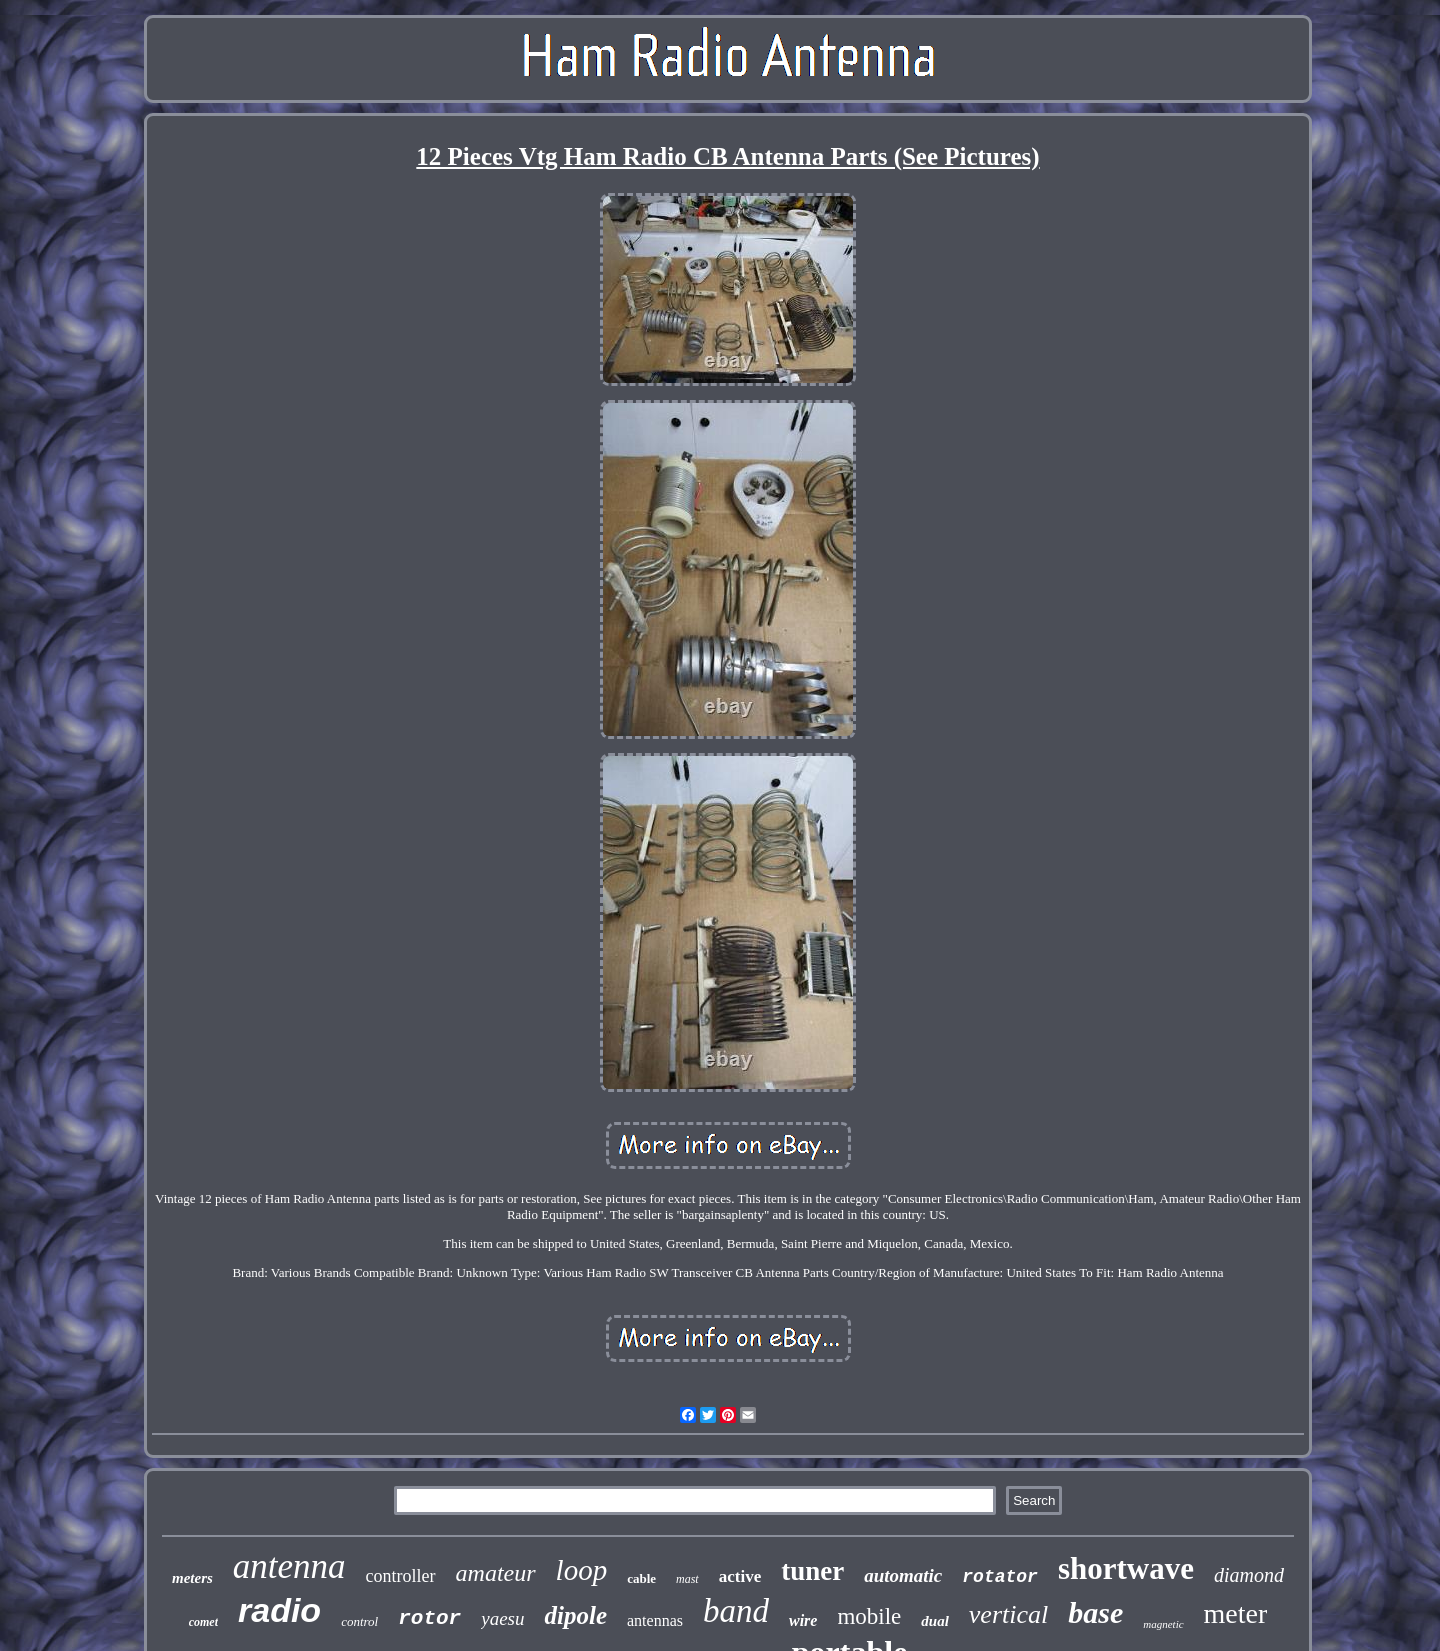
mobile (869, 1616)
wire (803, 1620)
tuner (812, 1571)
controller (401, 1576)
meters (192, 1578)
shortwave (1126, 1568)
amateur (496, 1573)
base (1095, 1612)
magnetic (1163, 1624)
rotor (429, 1618)
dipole (575, 1615)
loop (582, 1570)
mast (687, 1579)
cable (641, 1578)
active (740, 1576)
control (359, 1621)
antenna (289, 1566)
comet (203, 1622)
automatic (903, 1575)
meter (1236, 1613)
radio (279, 1610)
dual (935, 1621)
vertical (1008, 1614)
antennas (655, 1620)
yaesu (502, 1618)
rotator (1000, 1577)
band (736, 1611)
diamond (1249, 1575)
